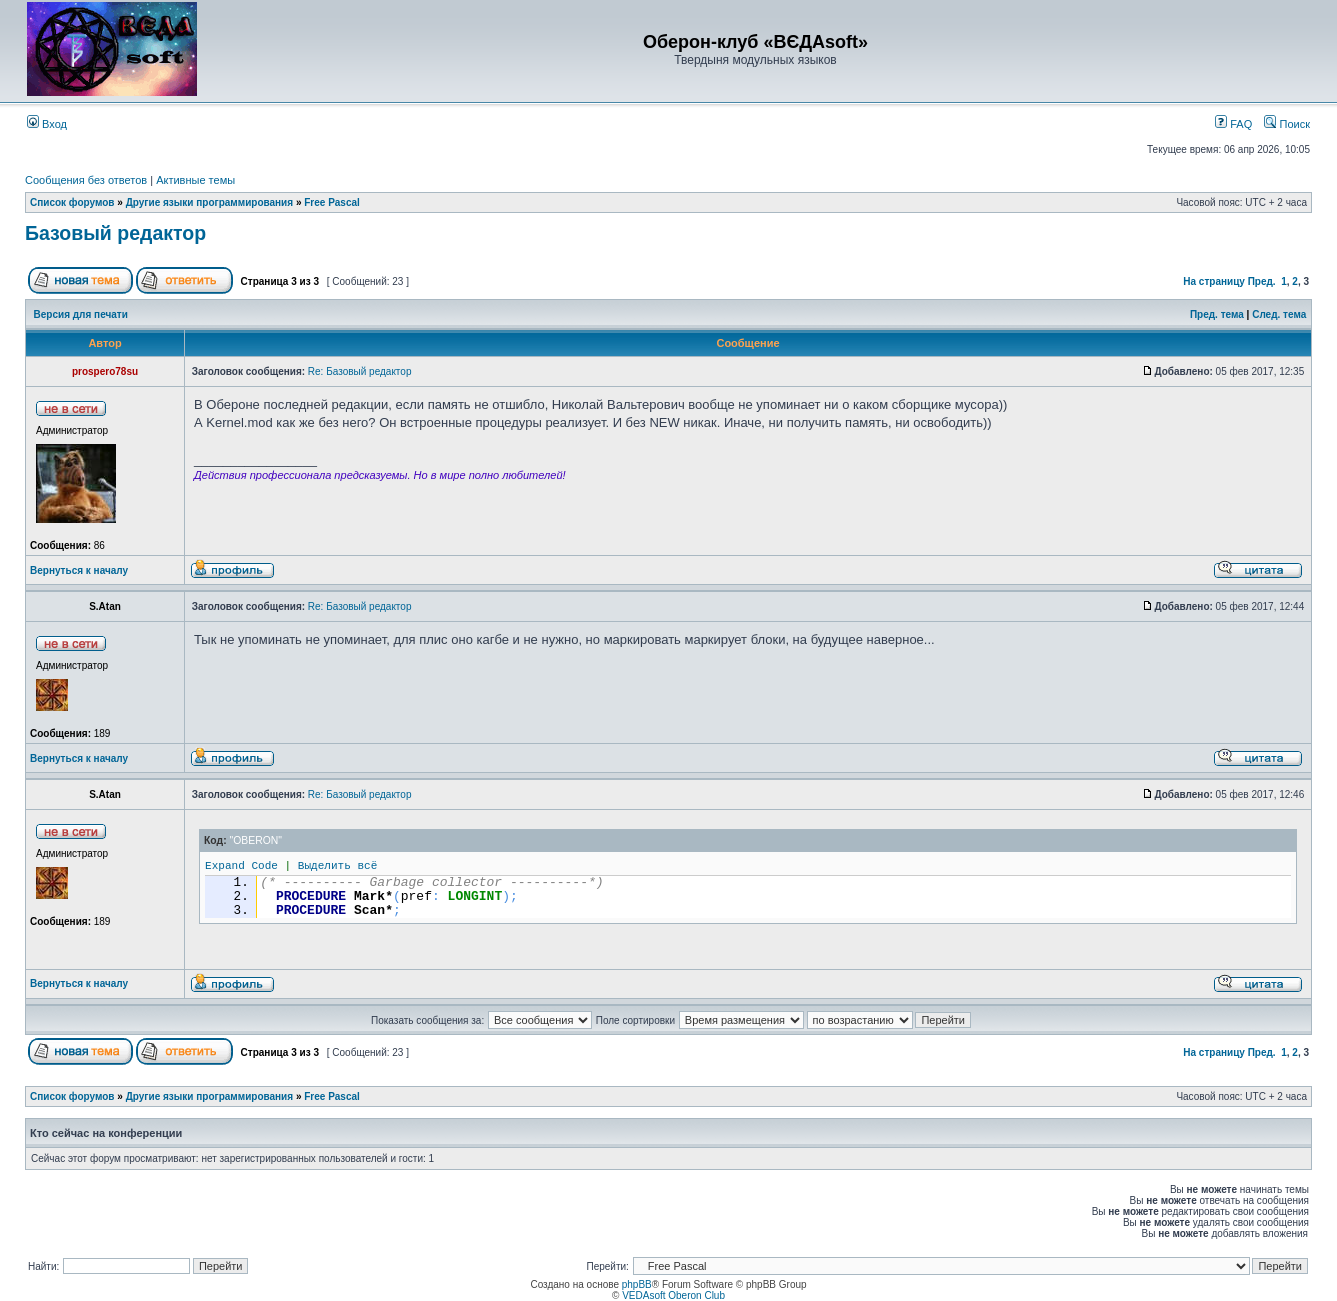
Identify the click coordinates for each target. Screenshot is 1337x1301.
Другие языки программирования (209, 202)
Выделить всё (338, 866)
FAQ (1233, 124)
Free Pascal (332, 202)
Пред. (1262, 281)
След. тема (1279, 314)
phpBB (637, 1284)
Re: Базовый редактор (360, 371)
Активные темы (195, 180)
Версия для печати (81, 314)
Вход (47, 124)
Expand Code (241, 866)
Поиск (1287, 124)
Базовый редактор (115, 233)
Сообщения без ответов (86, 180)
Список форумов (72, 202)
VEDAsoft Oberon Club (673, 1295)
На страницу (1214, 281)
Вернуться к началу (79, 570)
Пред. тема (1217, 314)
